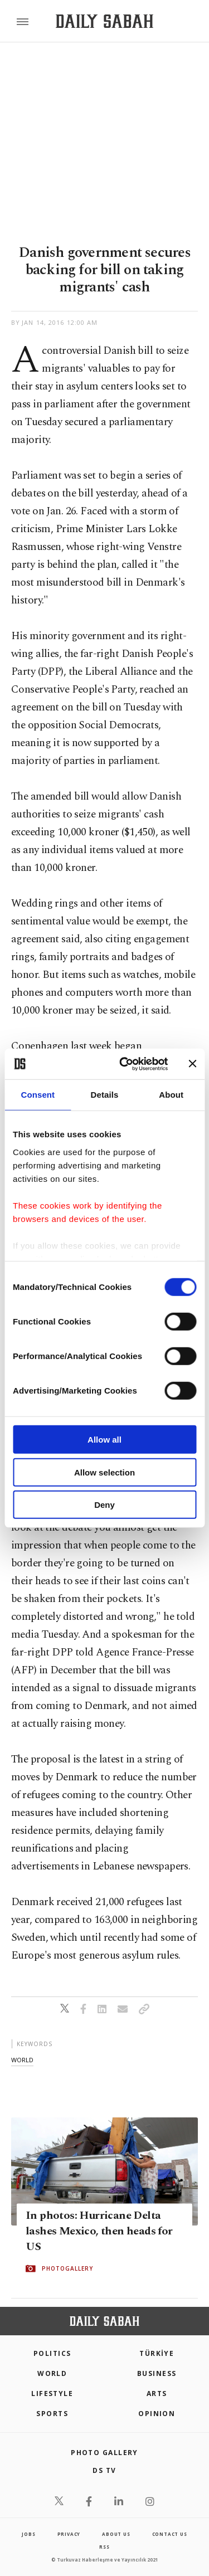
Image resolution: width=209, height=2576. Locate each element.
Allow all (104, 1439)
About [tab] (171, 1094)
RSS (104, 2547)
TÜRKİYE (156, 2353)
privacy (69, 2534)
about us (116, 2534)
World (52, 2373)
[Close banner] (192, 1064)
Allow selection (104, 1472)
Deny (104, 1504)
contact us (169, 2534)
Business (157, 2373)
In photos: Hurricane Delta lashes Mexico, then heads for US (99, 2231)
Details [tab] (105, 1094)
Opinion (156, 2413)
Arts (157, 2393)
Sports (52, 2413)
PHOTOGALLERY (67, 2268)
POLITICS (52, 2353)
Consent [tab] (38, 1094)
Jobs (28, 2534)
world (22, 2060)
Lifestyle (52, 2393)
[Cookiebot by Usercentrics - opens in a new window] (124, 1063)
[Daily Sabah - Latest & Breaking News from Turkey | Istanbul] (104, 21)
